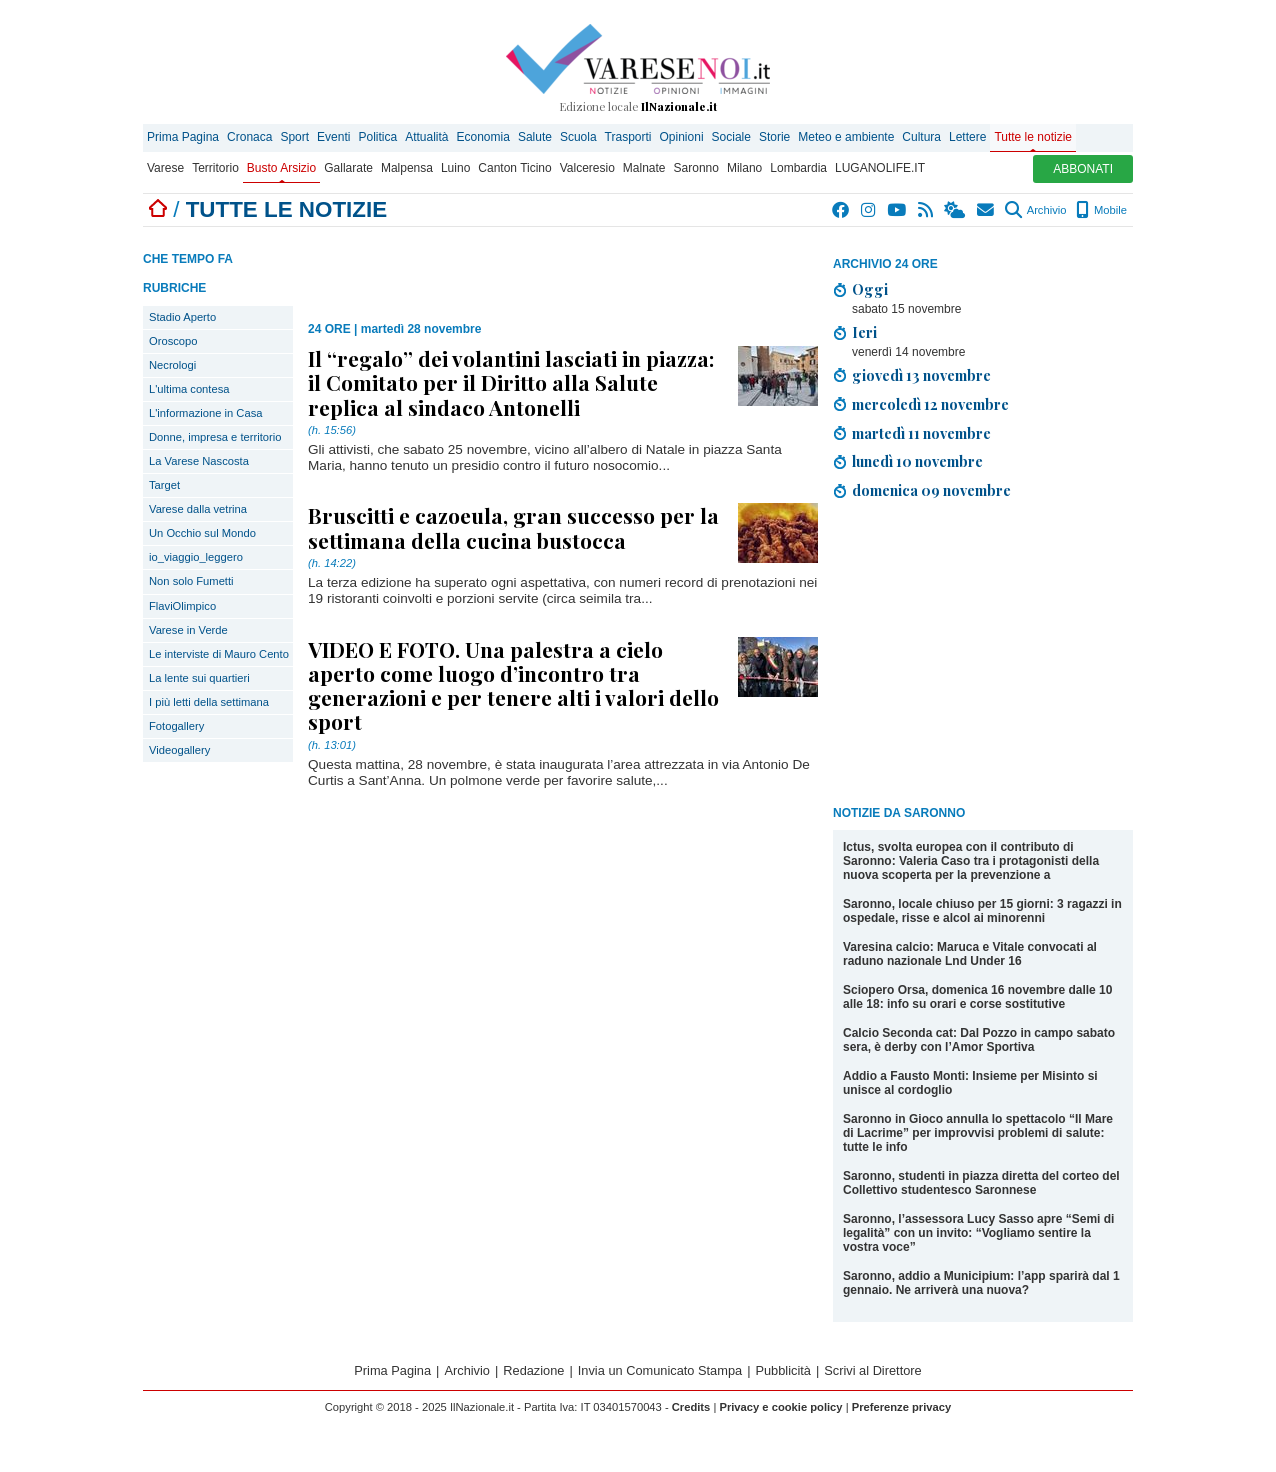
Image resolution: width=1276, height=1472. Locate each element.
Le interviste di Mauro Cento (219, 654)
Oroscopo (173, 341)
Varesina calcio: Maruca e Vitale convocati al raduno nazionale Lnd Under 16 (970, 954)
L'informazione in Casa (205, 413)
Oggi (870, 289)
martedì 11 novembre (921, 433)
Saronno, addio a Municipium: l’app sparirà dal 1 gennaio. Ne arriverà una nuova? (981, 1283)
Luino (455, 168)
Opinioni (682, 137)
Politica (377, 137)
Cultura (921, 137)
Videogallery (179, 750)
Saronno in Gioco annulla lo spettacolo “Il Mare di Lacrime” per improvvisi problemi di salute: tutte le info (978, 1133)
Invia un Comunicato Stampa (660, 1370)
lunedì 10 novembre (917, 461)
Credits (691, 1407)
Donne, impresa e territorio (215, 437)
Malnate (644, 168)
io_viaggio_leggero (196, 557)
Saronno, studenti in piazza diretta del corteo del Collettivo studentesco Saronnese (981, 1183)
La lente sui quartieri (199, 678)
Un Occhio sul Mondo (202, 533)
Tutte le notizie (1033, 137)
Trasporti (628, 137)
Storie (774, 137)
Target (164, 485)
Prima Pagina (183, 137)
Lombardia (798, 168)
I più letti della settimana (209, 702)
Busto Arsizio (281, 168)
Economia (483, 137)
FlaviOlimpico (182, 606)
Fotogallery (176, 726)
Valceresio (587, 168)
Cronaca (249, 137)
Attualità (426, 137)
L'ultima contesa (189, 389)
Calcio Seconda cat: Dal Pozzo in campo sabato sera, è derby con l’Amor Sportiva (979, 1040)
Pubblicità (783, 1370)
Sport (294, 137)
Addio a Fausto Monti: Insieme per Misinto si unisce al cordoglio (970, 1083)
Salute (535, 137)
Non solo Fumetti (191, 581)
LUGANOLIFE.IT (880, 168)
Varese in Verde (188, 630)
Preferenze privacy (902, 1407)
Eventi (333, 137)
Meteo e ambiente (846, 137)
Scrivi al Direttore (872, 1370)
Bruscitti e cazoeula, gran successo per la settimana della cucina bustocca (513, 527)
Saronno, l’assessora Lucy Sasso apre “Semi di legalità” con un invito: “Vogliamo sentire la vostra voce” (978, 1233)
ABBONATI (1083, 169)
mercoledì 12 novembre (930, 404)
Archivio (1035, 210)
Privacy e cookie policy (780, 1407)
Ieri (864, 332)
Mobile (1101, 210)
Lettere (967, 137)
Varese (165, 168)
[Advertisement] (983, 656)
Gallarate (348, 168)
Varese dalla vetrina (198, 509)
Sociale (731, 137)
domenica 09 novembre (931, 490)
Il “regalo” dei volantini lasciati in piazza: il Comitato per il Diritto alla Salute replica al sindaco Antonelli (511, 382)
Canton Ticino (514, 168)
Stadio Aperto (182, 317)
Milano (744, 168)
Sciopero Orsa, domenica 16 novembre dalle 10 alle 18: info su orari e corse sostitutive (977, 997)
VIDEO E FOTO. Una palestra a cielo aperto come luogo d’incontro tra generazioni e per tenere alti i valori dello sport (513, 685)
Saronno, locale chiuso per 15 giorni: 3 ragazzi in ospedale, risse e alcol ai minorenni (982, 911)
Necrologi (172, 365)
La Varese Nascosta (199, 461)
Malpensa (407, 168)
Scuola (578, 137)
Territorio (215, 168)
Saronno (696, 168)
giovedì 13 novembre (921, 375)
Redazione (533, 1370)
